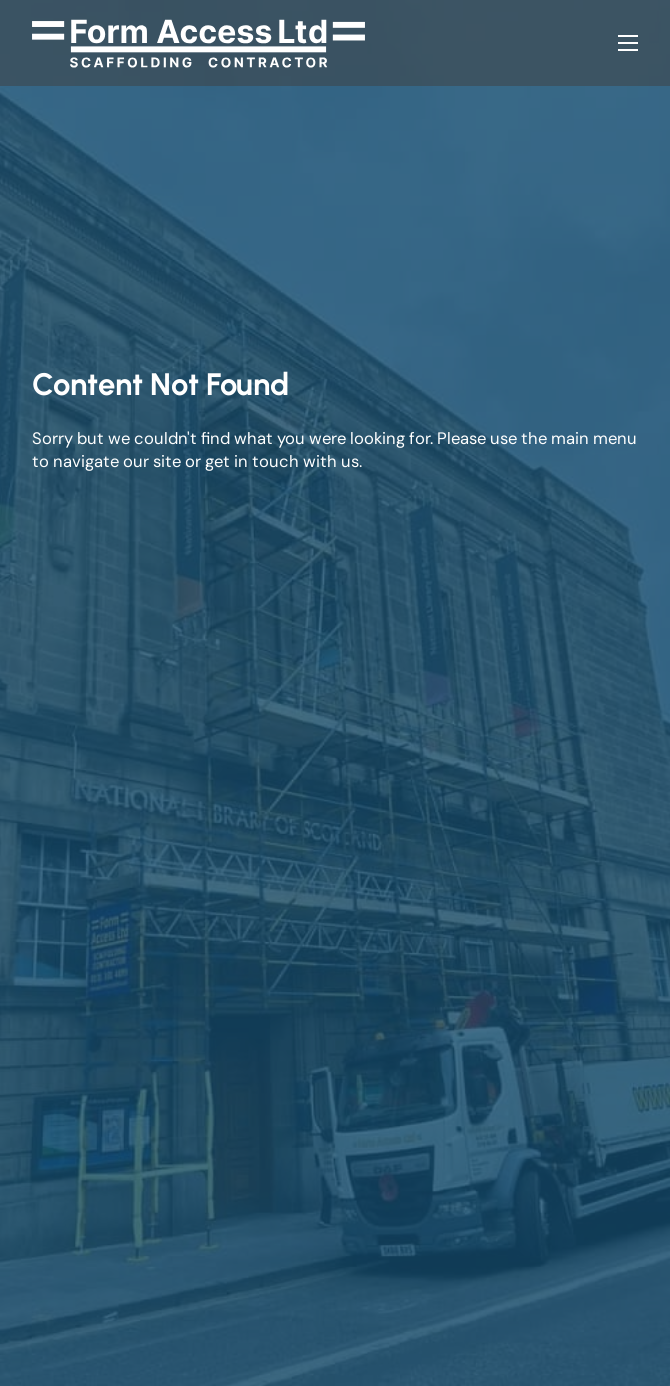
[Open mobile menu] (628, 43)
